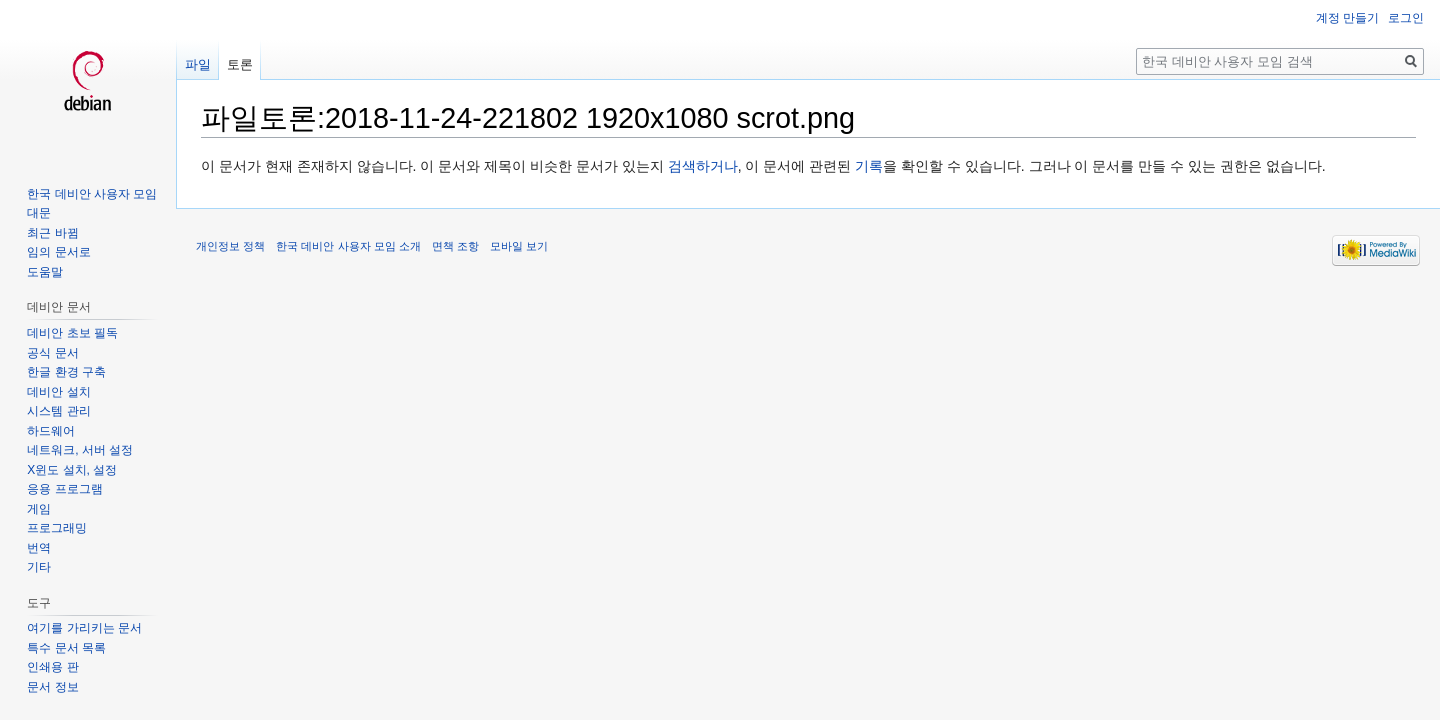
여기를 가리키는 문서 (84, 628)
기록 (869, 166)
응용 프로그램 (64, 489)
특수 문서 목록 (66, 648)
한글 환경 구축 (66, 372)
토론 (240, 64)
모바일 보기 (519, 246)
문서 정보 (52, 687)
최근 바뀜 (52, 233)
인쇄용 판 (52, 667)
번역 (39, 548)
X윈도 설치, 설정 (72, 470)
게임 (39, 509)
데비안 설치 (58, 392)
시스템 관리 (58, 411)
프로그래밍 (57, 528)
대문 (39, 213)
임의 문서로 (58, 252)
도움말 (45, 272)
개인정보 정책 (230, 246)
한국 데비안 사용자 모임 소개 (348, 246)
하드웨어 (51, 431)
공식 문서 (52, 353)
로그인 (1406, 18)
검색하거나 (703, 166)
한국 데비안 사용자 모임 (92, 194)
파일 (198, 64)
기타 (39, 567)
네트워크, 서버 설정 (80, 450)
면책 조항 (455, 246)
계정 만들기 (1347, 18)
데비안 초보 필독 (72, 333)
